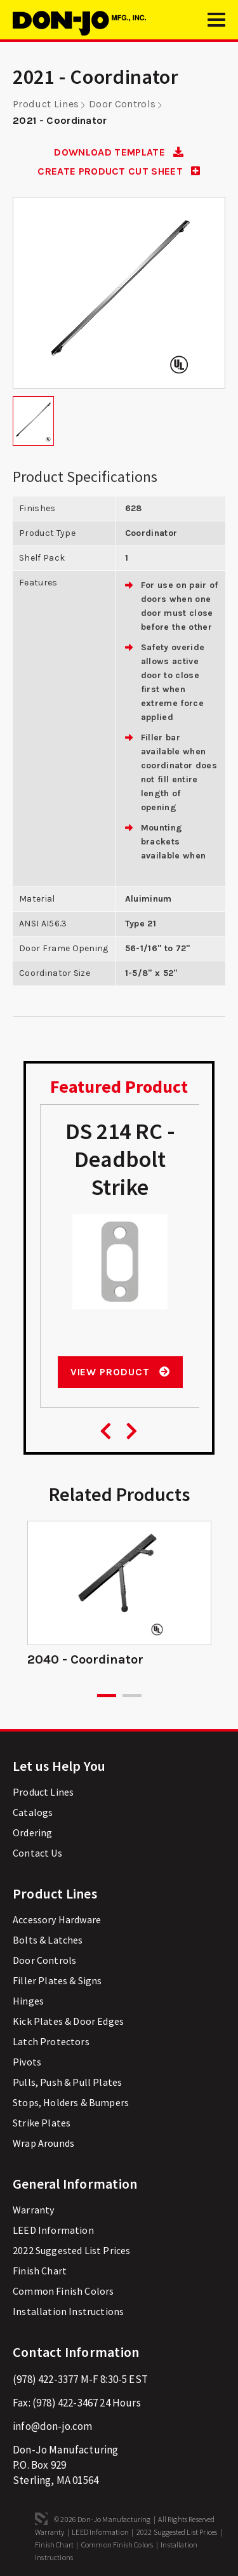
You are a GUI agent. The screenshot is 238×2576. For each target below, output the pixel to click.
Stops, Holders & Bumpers (71, 2102)
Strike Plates (41, 2122)
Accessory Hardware (57, 1919)
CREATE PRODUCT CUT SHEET (118, 171)
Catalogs (33, 1812)
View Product (120, 1372)
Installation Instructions (68, 2311)
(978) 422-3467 (65, 2403)
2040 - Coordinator (85, 1659)
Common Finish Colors (63, 2291)
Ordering (32, 1832)
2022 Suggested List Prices (71, 2250)
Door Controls (122, 104)
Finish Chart (40, 2270)
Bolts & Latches (48, 1939)
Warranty (33, 2209)
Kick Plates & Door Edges (68, 2021)
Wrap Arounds (43, 2143)
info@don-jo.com (53, 2426)
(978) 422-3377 (45, 2379)
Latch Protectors (51, 2041)
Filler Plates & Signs (57, 1980)
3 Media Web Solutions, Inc (41, 2519)
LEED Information (53, 2230)
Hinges (28, 2000)
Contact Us (37, 1852)
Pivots (27, 2061)
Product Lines (46, 104)
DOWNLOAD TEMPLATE (118, 152)
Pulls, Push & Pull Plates (67, 2082)
